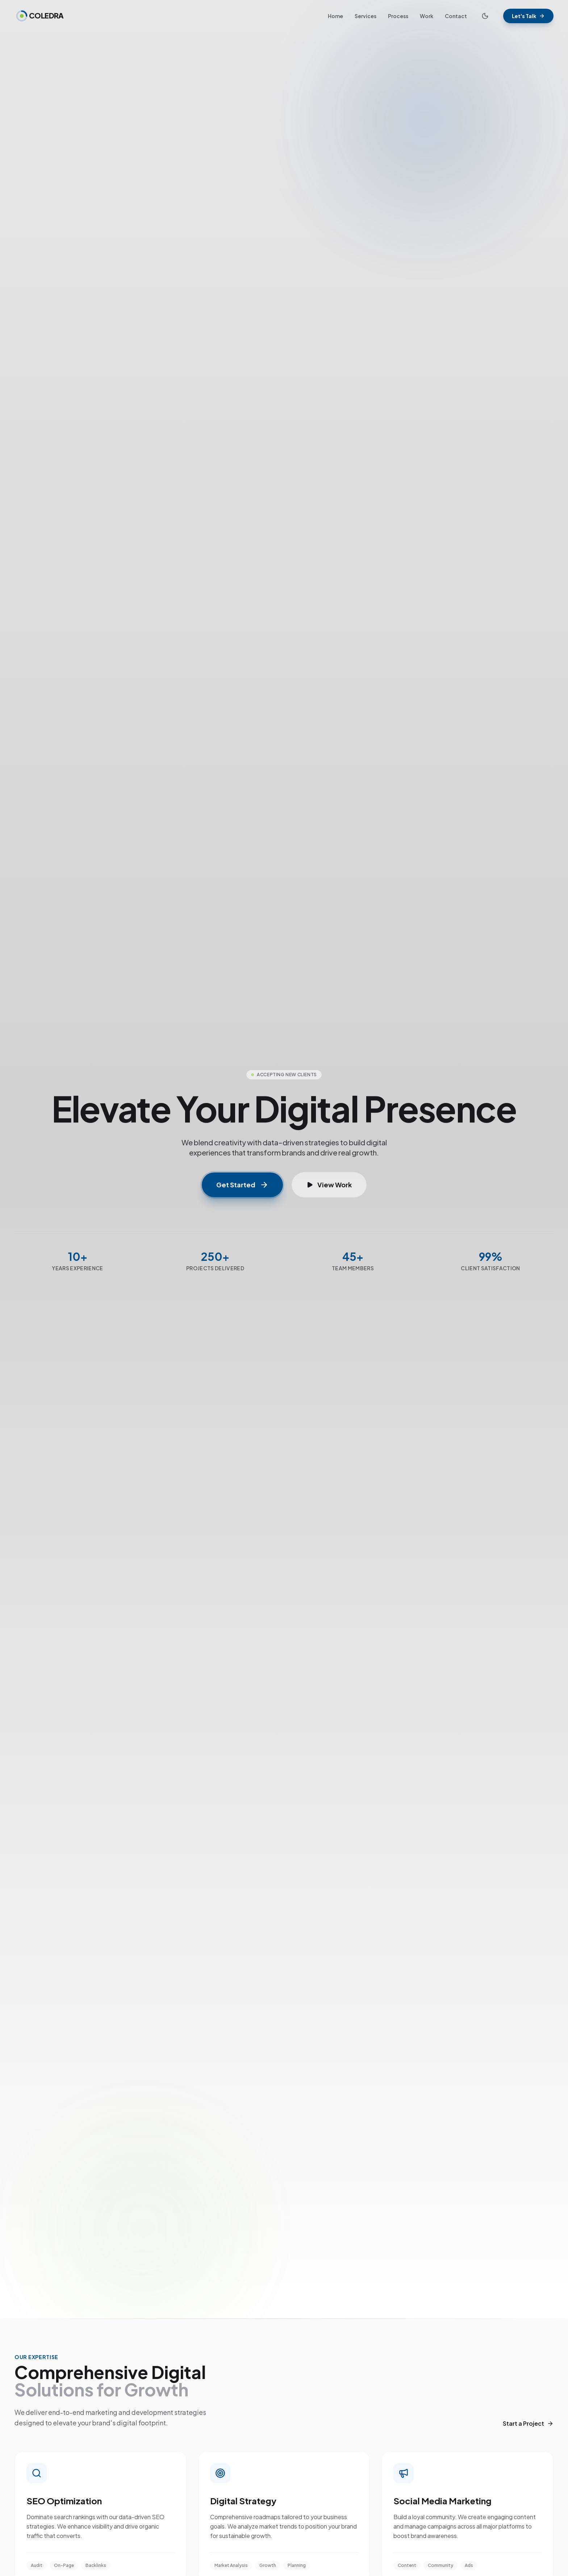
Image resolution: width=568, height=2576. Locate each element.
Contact (456, 16)
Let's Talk (528, 16)
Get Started (242, 1184)
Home (335, 16)
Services (365, 16)
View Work (329, 1184)
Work (426, 16)
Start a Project (528, 2423)
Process (398, 16)
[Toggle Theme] (485, 15)
